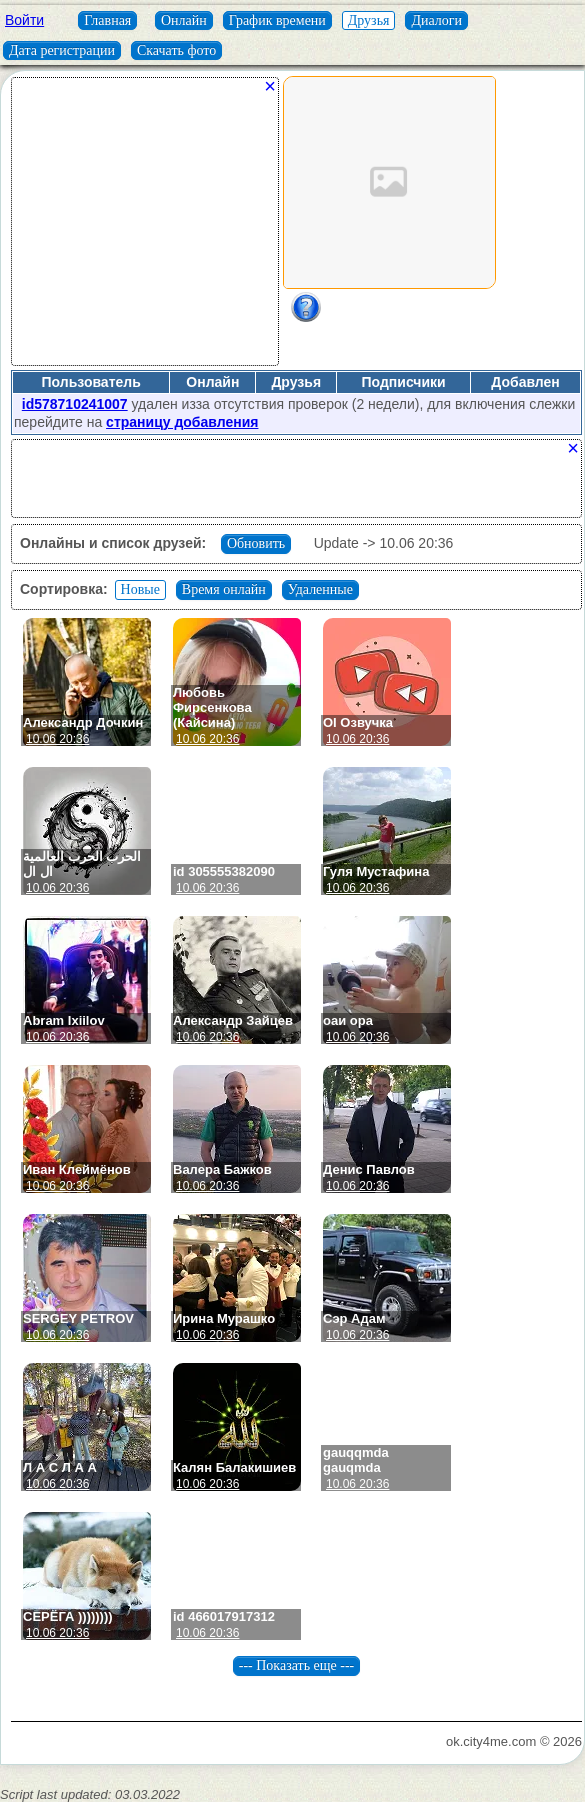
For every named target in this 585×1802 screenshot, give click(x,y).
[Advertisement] (145, 229)
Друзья (369, 20)
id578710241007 (75, 404)
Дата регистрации (62, 50)
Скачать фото (176, 50)
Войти (24, 20)
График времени (277, 20)
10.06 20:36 (57, 739)
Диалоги (436, 20)
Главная (107, 20)
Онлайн (184, 20)
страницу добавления (182, 422)
